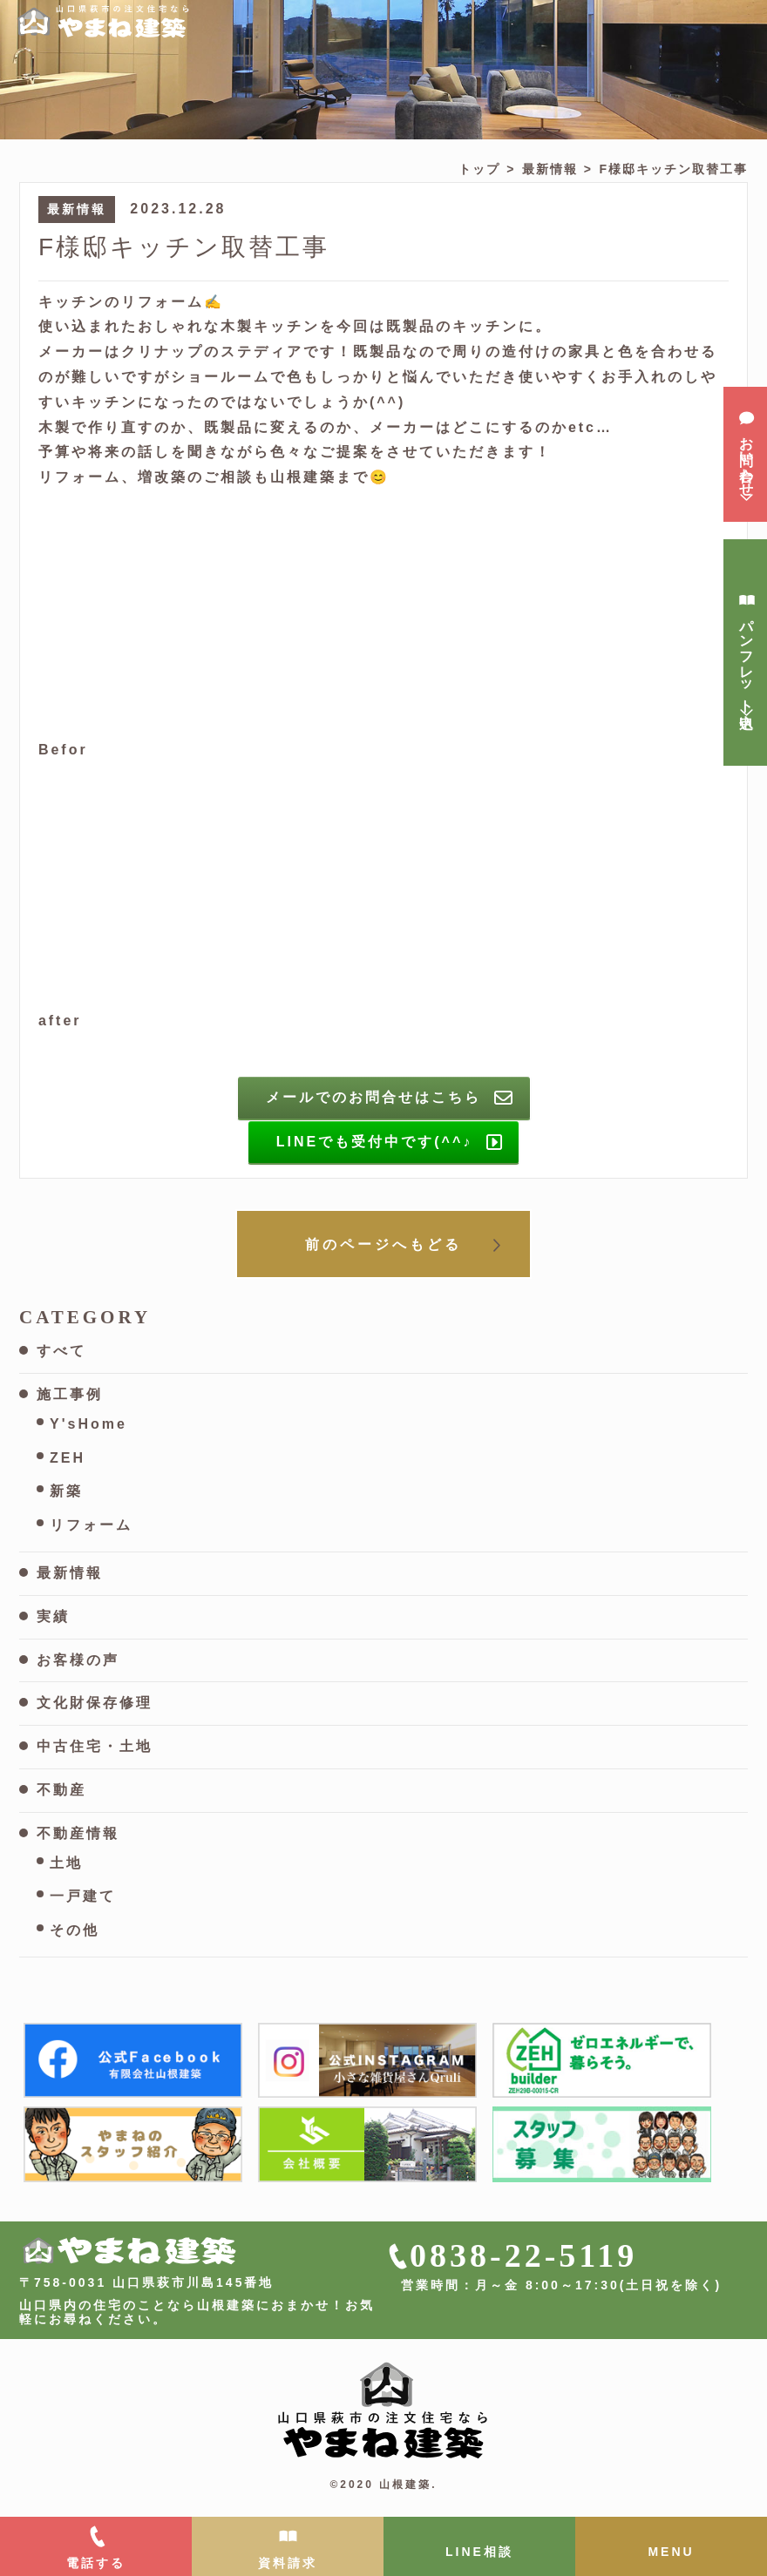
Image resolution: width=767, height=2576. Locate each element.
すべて (61, 1350)
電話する (96, 2563)
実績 (53, 1616)
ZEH (67, 1457)
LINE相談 (479, 2552)
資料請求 (287, 2563)
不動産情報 (78, 1833)
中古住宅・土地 (95, 1746)
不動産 (61, 1789)
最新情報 (550, 169)
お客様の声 (78, 1660)
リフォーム (91, 1525)
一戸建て (83, 1896)
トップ (479, 169)
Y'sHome (88, 1423)
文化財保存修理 (95, 1702)
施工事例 (70, 1394)
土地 (66, 1863)
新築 (66, 1491)
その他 (74, 1930)
